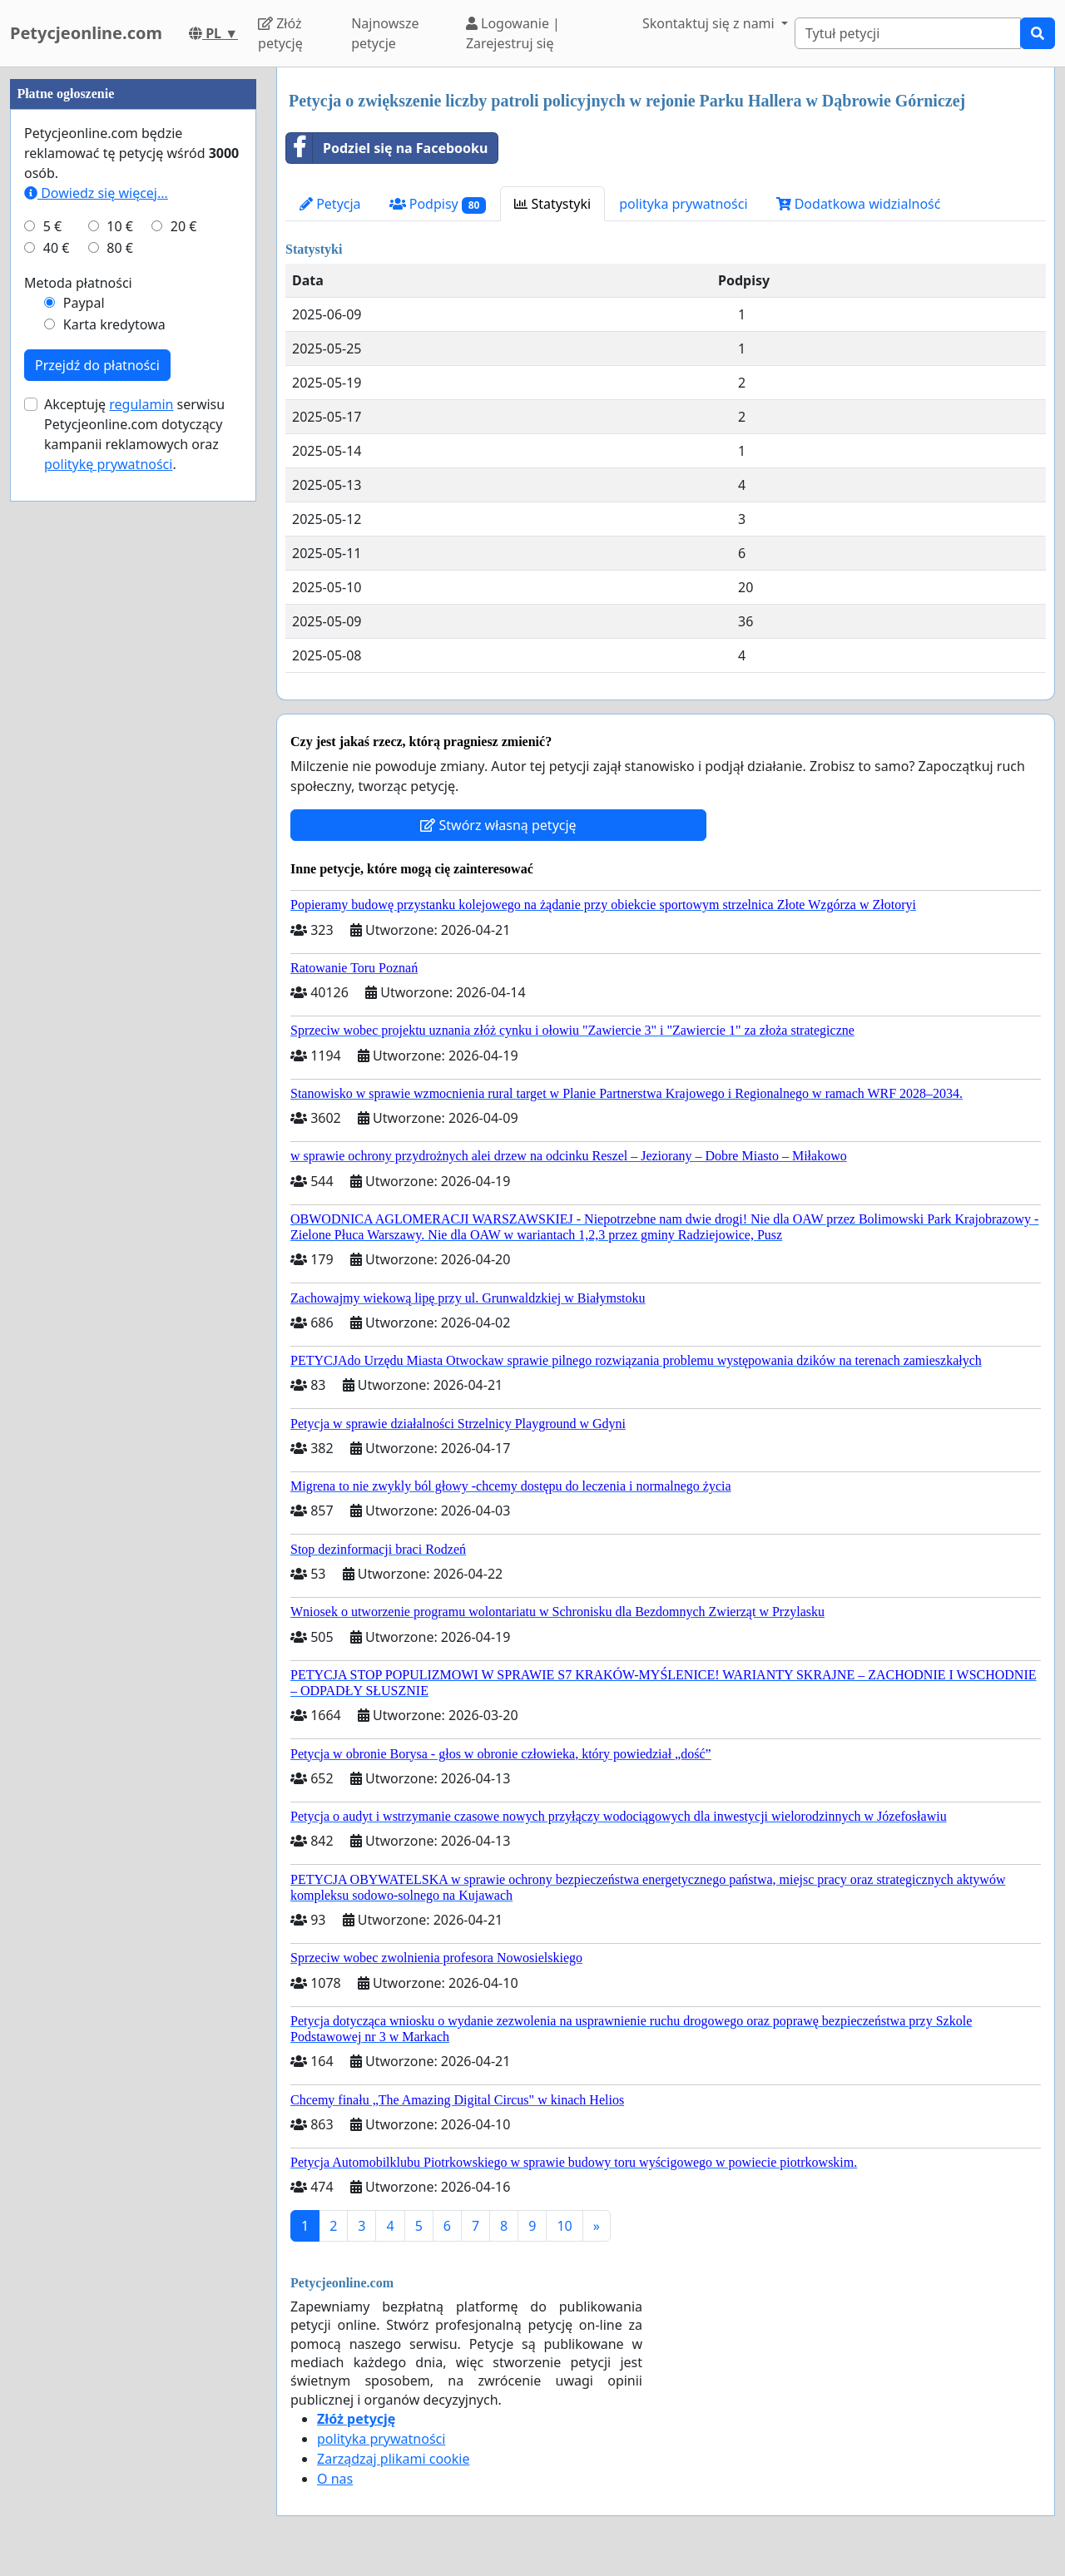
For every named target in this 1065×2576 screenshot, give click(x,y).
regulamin (141, 404)
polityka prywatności (683, 204)
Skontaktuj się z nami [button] (710, 23)
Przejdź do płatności (97, 365)
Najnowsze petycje (385, 33)
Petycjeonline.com (86, 33)
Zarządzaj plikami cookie (393, 2459)
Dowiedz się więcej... (96, 193)
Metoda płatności (78, 283)
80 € (119, 248)
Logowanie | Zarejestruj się (513, 33)
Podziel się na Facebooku (387, 148)
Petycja (330, 204)
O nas (335, 2479)
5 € (52, 226)
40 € (56, 248)
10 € (119, 226)
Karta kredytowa (114, 324)
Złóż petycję (280, 33)
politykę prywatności (108, 464)
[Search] (908, 33)
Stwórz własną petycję (498, 825)
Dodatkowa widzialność (858, 204)
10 (564, 2226)
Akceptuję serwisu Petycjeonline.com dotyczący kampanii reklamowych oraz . (134, 434)
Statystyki (552, 204)
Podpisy (438, 204)
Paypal (84, 303)
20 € (184, 226)
